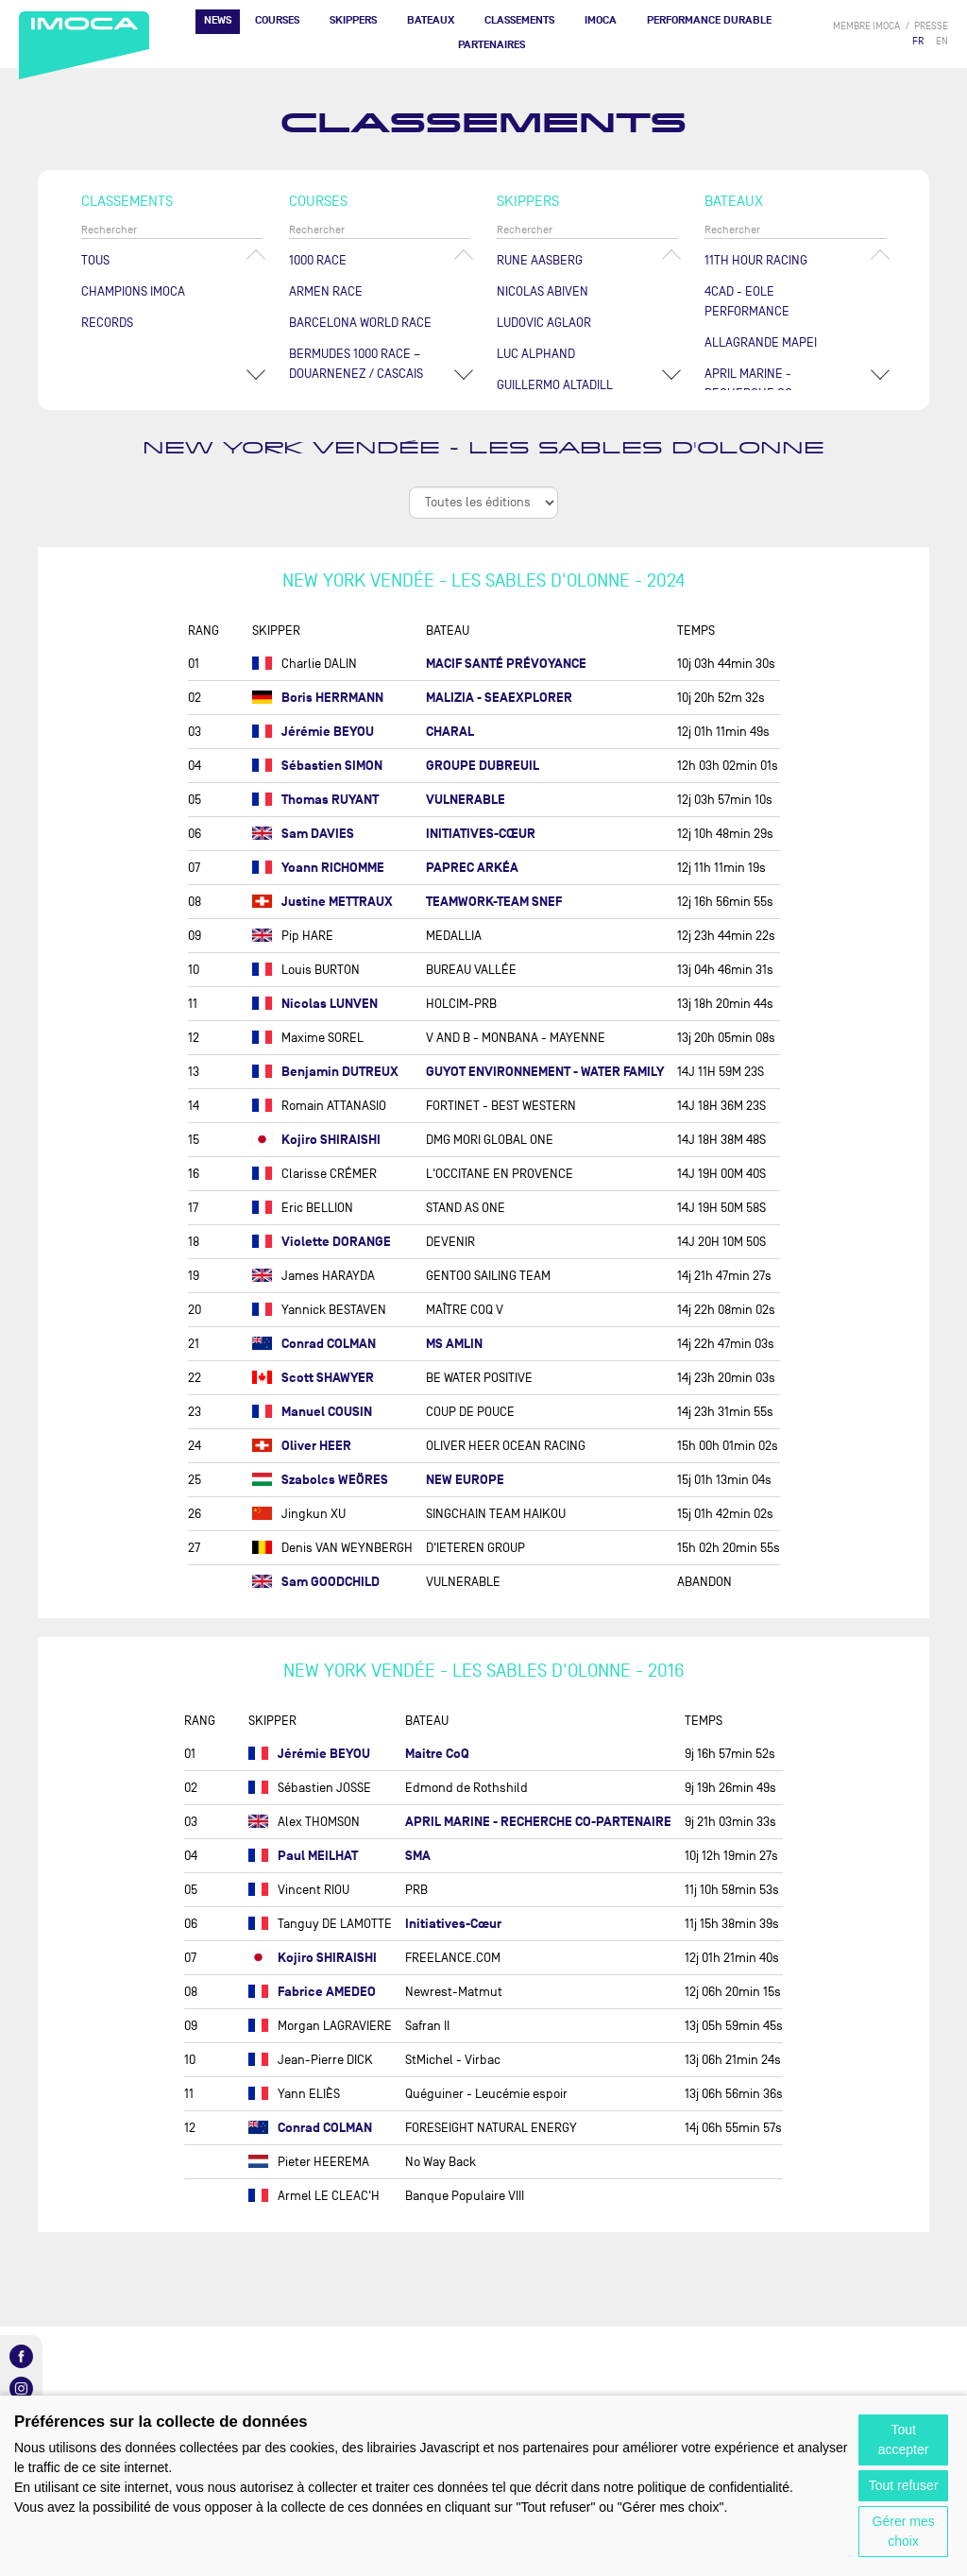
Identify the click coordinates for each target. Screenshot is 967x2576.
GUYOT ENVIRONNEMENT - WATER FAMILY (545, 1072)
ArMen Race (326, 291)
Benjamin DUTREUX (325, 1072)
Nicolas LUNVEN (315, 1004)
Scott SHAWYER (313, 1378)
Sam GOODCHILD (316, 1582)
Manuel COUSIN (312, 1412)
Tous (95, 260)
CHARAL (450, 732)
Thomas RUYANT (315, 800)
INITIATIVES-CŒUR (480, 834)
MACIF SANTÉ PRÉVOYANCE (506, 664)
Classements (519, 20)
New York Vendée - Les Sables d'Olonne (483, 448)
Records (107, 323)
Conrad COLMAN (314, 1344)
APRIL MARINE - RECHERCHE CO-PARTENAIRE (538, 1822)
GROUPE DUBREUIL (482, 766)
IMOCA (601, 20)
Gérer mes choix (904, 2531)
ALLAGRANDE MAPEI (760, 342)
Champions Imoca (133, 291)
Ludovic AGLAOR (544, 323)
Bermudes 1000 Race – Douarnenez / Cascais (356, 364)
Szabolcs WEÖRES (320, 1480)
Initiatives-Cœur (453, 1924)
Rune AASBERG (540, 260)
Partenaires (491, 45)
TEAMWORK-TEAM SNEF (494, 902)
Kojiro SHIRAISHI (316, 1140)
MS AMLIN (454, 1344)
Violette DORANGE (321, 1242)
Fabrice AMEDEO (312, 1992)
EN (942, 41)
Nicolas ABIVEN (542, 291)
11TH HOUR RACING (755, 260)
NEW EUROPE (465, 1480)
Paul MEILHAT (303, 1856)
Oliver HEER (301, 1446)
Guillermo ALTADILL (555, 385)
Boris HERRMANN (317, 698)
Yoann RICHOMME (318, 868)
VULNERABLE (465, 800)
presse (931, 26)
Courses (277, 20)
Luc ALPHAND (536, 354)
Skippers (353, 20)
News (217, 20)
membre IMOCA (866, 26)
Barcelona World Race (360, 323)
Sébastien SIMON (317, 766)
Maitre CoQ (437, 1754)
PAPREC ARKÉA (472, 868)
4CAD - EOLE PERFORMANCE (746, 301)
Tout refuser (904, 2485)
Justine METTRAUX (322, 902)
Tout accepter (903, 2439)
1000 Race (318, 260)
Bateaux (430, 20)
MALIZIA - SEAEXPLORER (499, 698)
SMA (418, 1856)
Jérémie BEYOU (313, 732)
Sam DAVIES (303, 834)
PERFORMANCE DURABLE (709, 20)
